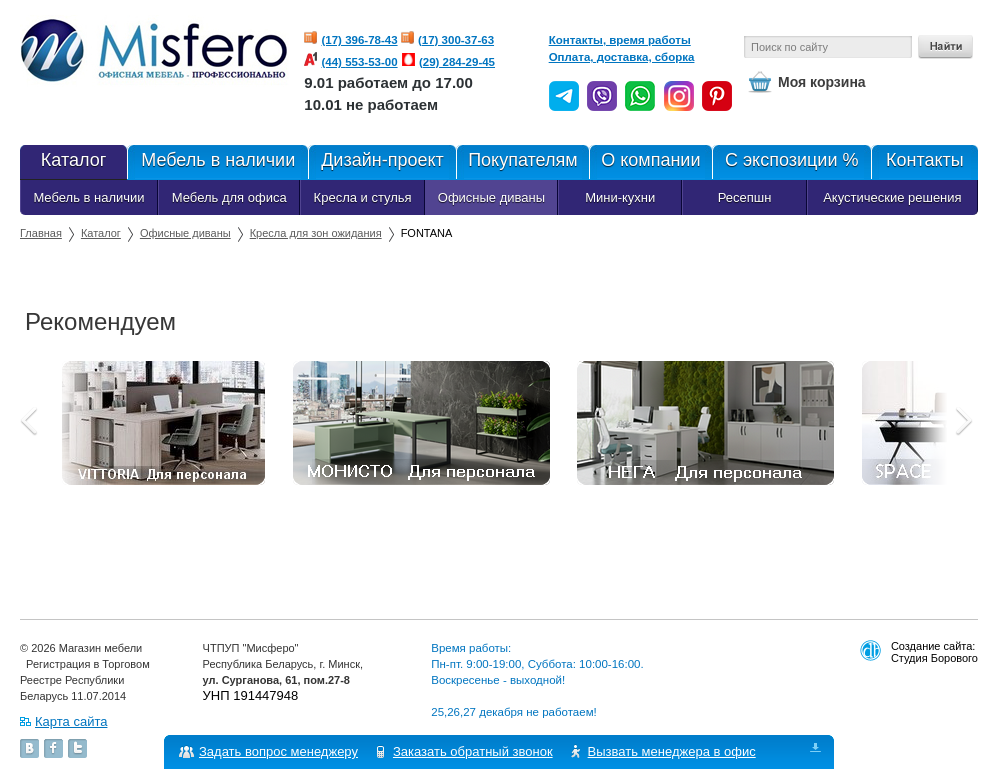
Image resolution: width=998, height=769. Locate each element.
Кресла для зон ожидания (316, 233)
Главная (41, 233)
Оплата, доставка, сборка (622, 57)
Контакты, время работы (620, 40)
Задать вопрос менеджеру (278, 751)
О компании (650, 162)
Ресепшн (745, 197)
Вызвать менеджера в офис (672, 751)
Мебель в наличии (217, 162)
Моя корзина (822, 82)
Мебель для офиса (229, 197)
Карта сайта (71, 721)
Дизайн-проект (381, 162)
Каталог (73, 162)
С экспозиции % (791, 162)
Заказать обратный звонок (473, 751)
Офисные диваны (491, 197)
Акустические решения (892, 197)
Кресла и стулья (363, 197)
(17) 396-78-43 (360, 40)
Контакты (924, 162)
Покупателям (522, 162)
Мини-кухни (620, 197)
